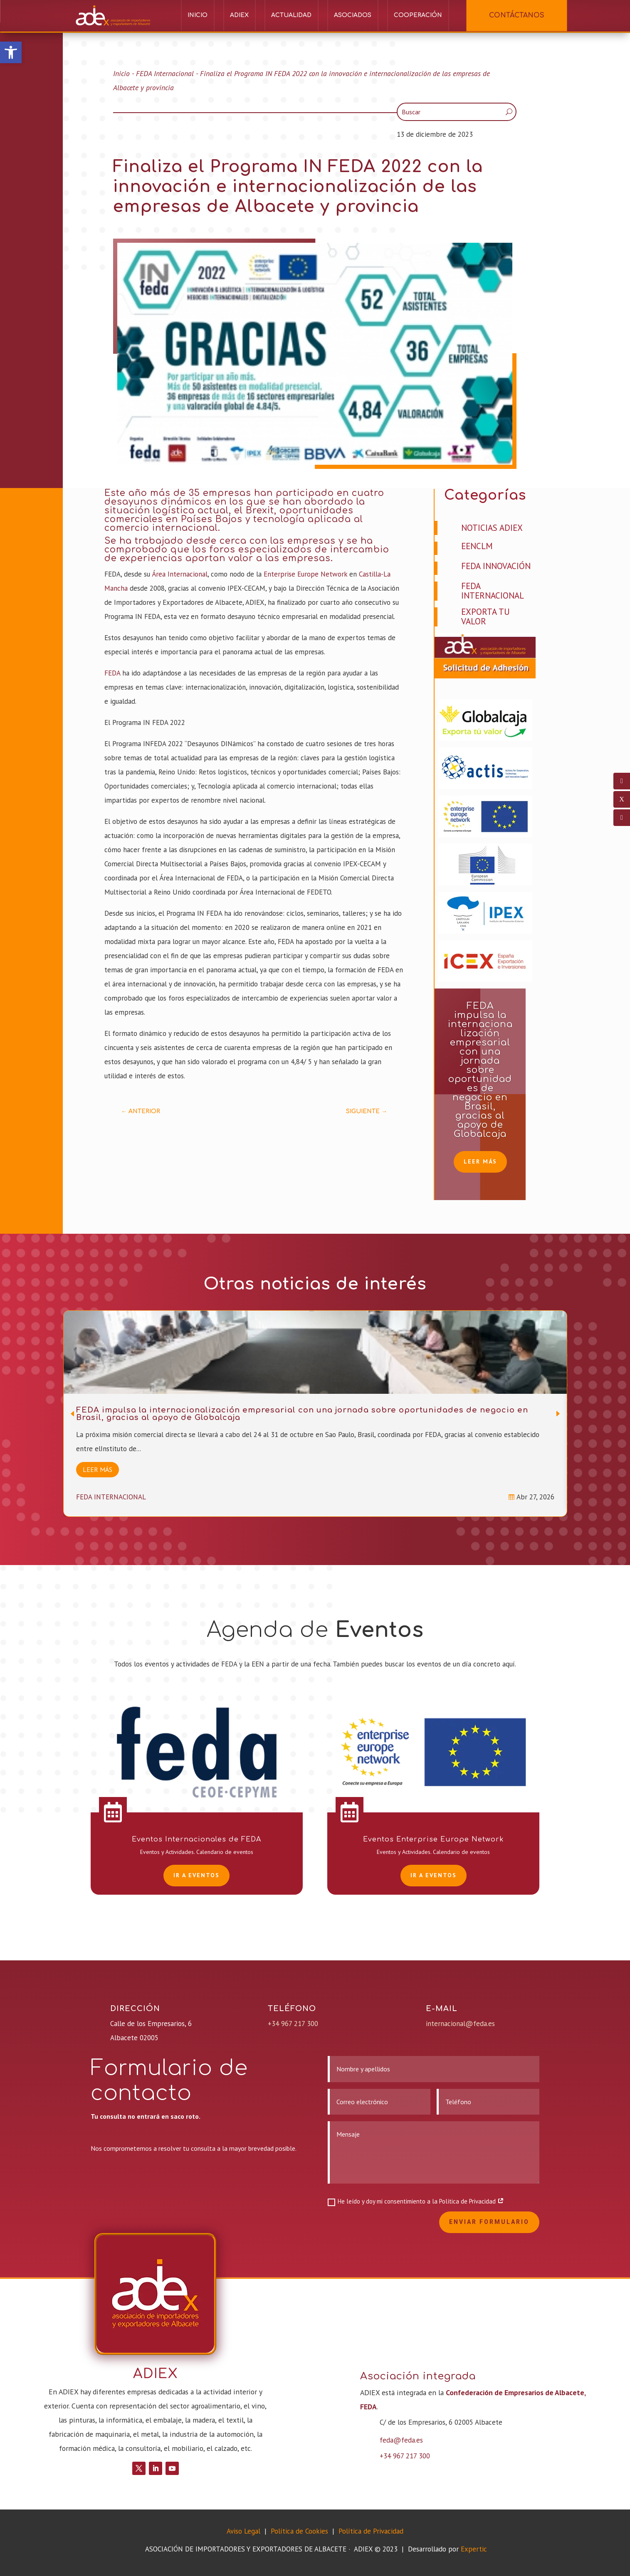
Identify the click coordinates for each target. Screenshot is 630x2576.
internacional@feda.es (460, 2023)
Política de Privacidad (370, 2531)
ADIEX (239, 15)
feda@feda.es (401, 2440)
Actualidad (291, 15)
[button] (11, 52)
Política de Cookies (300, 2531)
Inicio (198, 15)
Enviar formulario (489, 2222)
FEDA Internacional (165, 73)
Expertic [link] (474, 2549)
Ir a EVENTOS (196, 1875)
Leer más (480, 1161)
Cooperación (418, 15)
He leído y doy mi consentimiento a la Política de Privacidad (416, 2201)
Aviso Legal (243, 2531)
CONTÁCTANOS (516, 15)
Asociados (352, 15)
